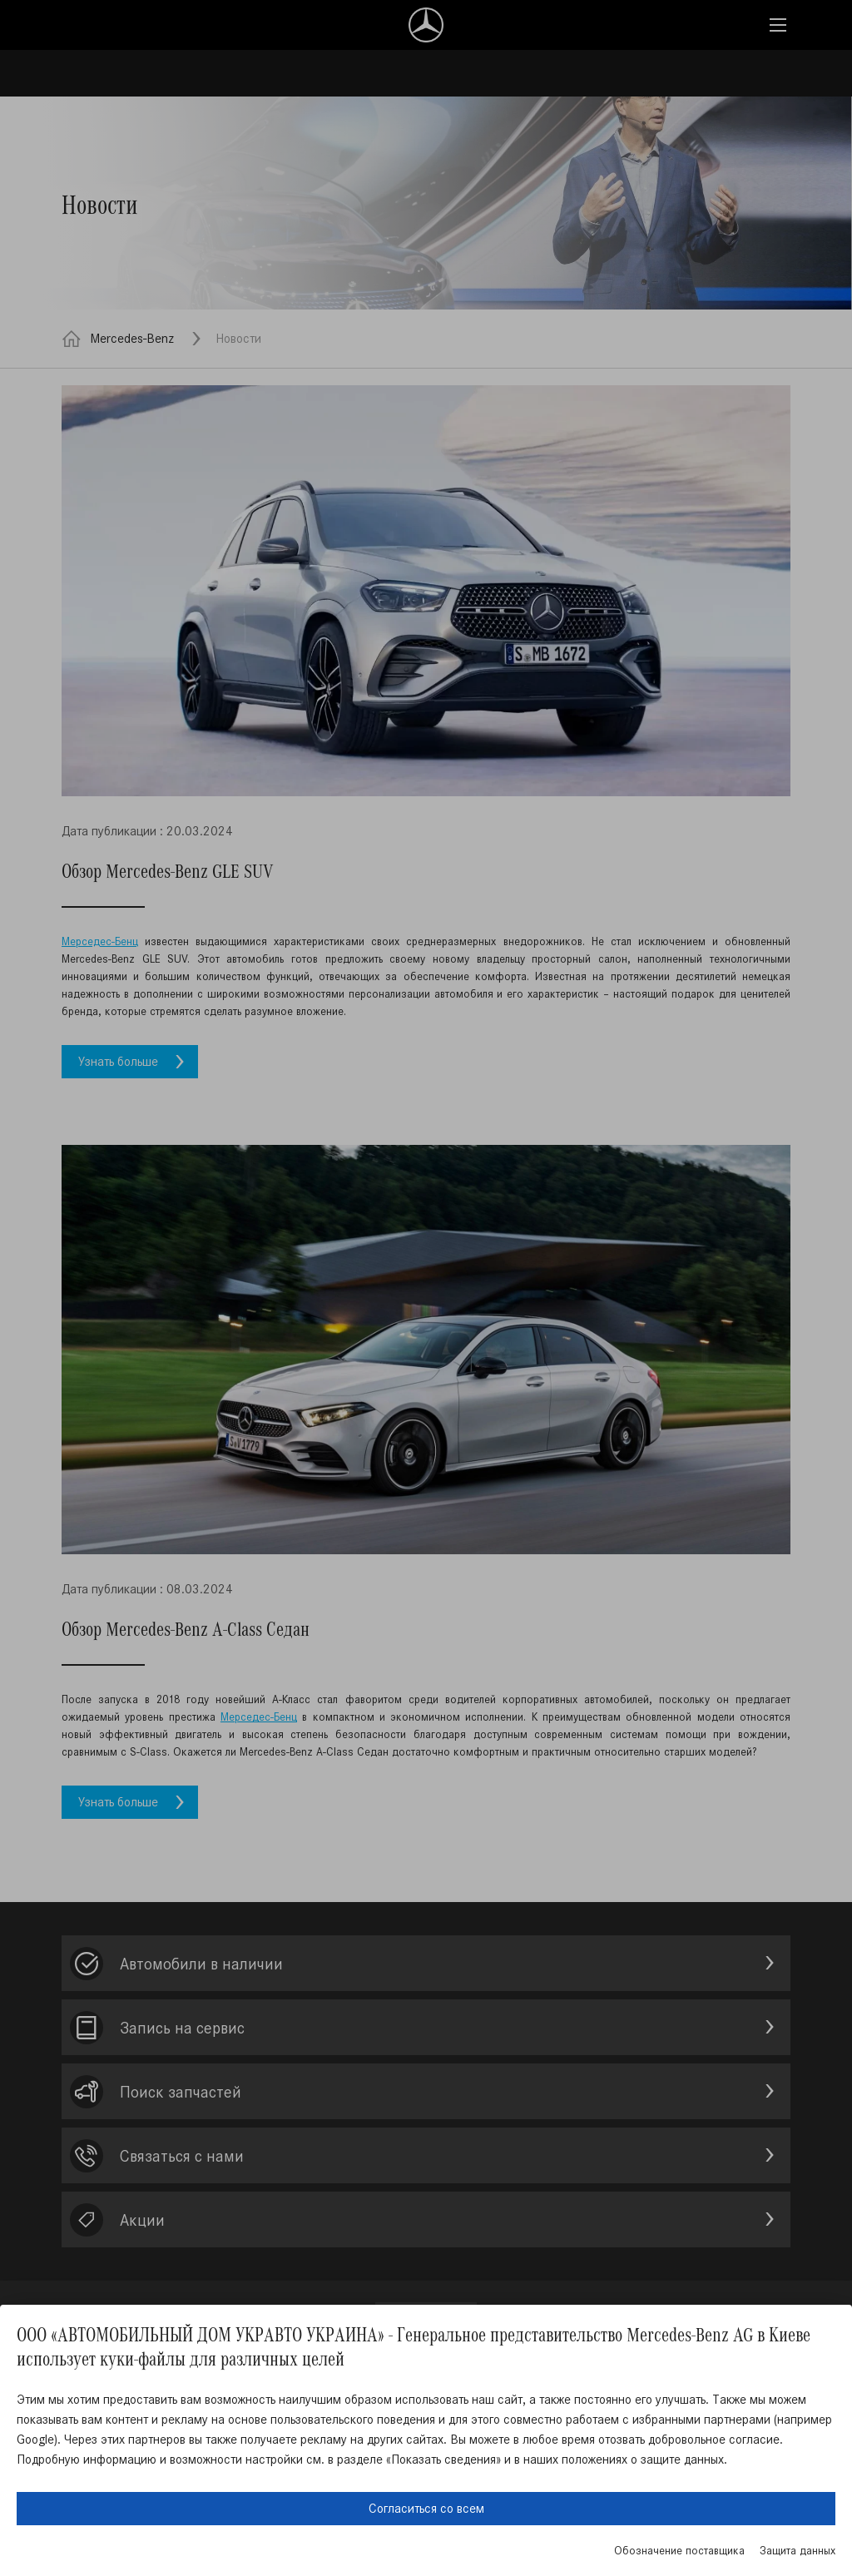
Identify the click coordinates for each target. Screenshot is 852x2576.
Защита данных (797, 2551)
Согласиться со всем (426, 2508)
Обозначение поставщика (679, 2551)
